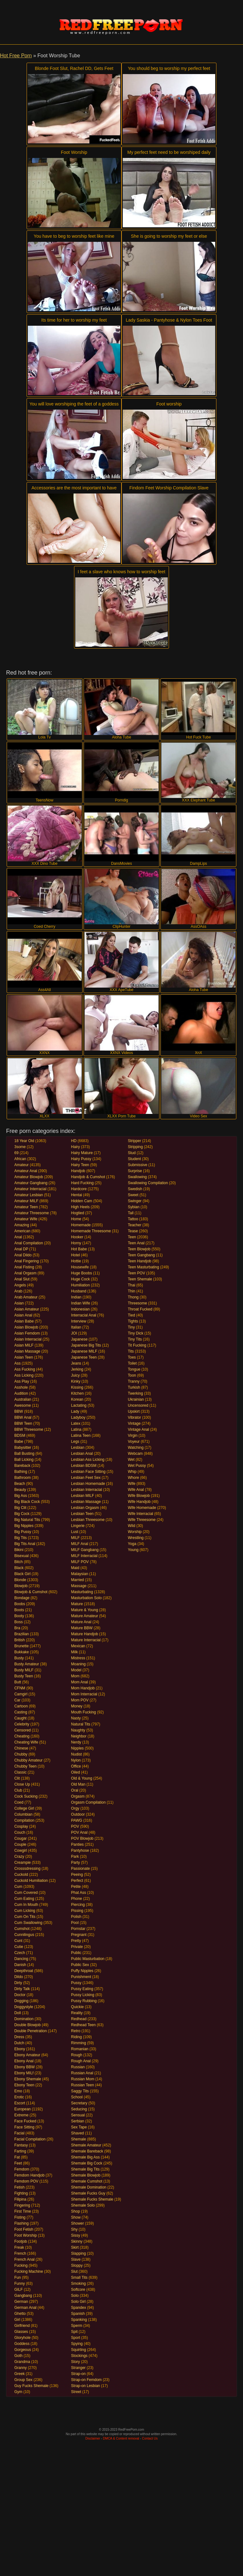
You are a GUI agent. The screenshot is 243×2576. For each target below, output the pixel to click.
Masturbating (82, 1592)
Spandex (78, 2307)
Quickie (77, 2007)
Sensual (78, 2115)
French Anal (24, 2259)
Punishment (81, 1977)
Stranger (78, 2368)
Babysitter (22, 1447)
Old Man (78, 1784)
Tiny (131, 1327)
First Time (22, 2211)
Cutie (18, 1947)
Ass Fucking (24, 1369)
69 (16, 1153)
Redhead (79, 2019)
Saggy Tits (80, 2091)
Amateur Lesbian (28, 1195)
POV (75, 1826)
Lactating (79, 1405)
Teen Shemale (140, 1279)
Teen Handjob (139, 1261)
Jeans (76, 1363)
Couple (20, 1844)
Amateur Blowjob (28, 1177)
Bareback (22, 1465)
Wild (131, 1526)
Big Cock (21, 1513)
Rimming (78, 2043)
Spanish (78, 2313)
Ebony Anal (24, 2061)
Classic (20, 1772)
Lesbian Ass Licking (87, 1459)
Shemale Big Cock (87, 2163)
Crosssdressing (27, 1868)
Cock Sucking (25, 1796)
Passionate (80, 1868)
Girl (17, 2319)
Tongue (134, 1369)
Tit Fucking (137, 1345)
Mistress (78, 1658)
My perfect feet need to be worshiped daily (168, 152)
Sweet (133, 1195)
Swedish (135, 1189)
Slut (74, 2271)
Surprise (135, 1171)
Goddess (21, 2343)
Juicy (75, 1375)
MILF (75, 1538)
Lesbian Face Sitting (88, 1471)
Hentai (76, 1195)
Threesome (137, 1303)
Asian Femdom (27, 1333)
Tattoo (133, 1219)
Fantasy (21, 2145)
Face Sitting (24, 2127)
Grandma (22, 2361)
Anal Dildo (23, 1255)
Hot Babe (79, 1249)
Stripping (135, 1147)
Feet (18, 2163)
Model (76, 1670)
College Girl (24, 1808)
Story (75, 2361)
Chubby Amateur (28, 1760)
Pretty (76, 1940)
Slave (76, 2259)
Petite (76, 1886)
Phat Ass (78, 1892)
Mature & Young (84, 1610)
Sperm (76, 2325)
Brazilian (21, 1634)
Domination (24, 2019)
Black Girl (22, 1574)
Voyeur (134, 1441)
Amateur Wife (25, 1219)
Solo (75, 2295)
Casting (20, 1712)
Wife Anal (136, 1489)
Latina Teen (81, 1435)
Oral (74, 1790)
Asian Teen (23, 1357)
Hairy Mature (82, 1153)
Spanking (79, 2319)
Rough (76, 2055)
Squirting (78, 2349)
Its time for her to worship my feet (74, 320)
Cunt (18, 1940)
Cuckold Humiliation (31, 1880)
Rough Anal (81, 2061)
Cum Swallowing (28, 1922)
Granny (20, 2368)
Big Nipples (24, 1526)
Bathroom (22, 1477)
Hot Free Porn (16, 55)
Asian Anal (23, 1315)
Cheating (21, 1736)
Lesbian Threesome (88, 1519)
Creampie (22, 1862)
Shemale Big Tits (85, 2169)
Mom (75, 1676)
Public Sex (80, 1965)
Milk (74, 1652)
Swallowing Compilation (148, 1183)
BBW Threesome (28, 1429)
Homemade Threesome (91, 1231)
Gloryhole (22, 2337)
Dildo (18, 1977)
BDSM (19, 1435)
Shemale (78, 2139)
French (20, 2253)
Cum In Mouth (26, 1904)
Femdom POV (26, 2181)
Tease (133, 1231)
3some (20, 1147)
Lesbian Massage (86, 1501)
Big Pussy (22, 1532)
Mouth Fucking (83, 1712)
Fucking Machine (28, 2271)
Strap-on (78, 2374)
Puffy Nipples (82, 1971)
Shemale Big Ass (85, 2157)
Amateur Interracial (30, 1189)
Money (77, 1706)
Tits (131, 1351)
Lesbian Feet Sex (86, 1477)
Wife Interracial (140, 1513)
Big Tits (20, 1538)
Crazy (19, 1856)
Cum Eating (24, 1898)
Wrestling (136, 1538)
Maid (75, 1568)
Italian (76, 1327)
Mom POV (80, 1700)
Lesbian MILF (82, 1495)
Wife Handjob (139, 1501)
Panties (77, 1844)
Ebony (19, 2049)
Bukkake (21, 1652)
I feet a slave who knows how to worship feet (121, 571)
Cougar (20, 1838)
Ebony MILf (24, 2073)
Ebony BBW (24, 2067)
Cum (18, 1886)
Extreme (21, 2115)
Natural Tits (80, 1724)
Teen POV (136, 1273)
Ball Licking (24, 1459)
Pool (75, 1922)
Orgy (75, 1808)
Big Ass (20, 1495)
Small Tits (79, 2277)
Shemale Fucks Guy (88, 2193)
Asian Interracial (27, 1339)
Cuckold (21, 1874)
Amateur (21, 1165)
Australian (22, 1399)
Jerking (77, 1369)
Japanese (79, 1339)
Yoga (132, 1544)
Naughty (78, 1730)
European (22, 2109)
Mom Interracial (84, 1694)
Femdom (21, 2169)
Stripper (134, 1141)
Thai (131, 1285)
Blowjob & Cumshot (30, 1592)
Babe (18, 1441)
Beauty (20, 1489)
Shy (74, 2229)
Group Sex (23, 2380)
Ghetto (20, 2313)
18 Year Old (24, 1141)
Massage (79, 1586)
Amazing (21, 1225)
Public (76, 1953)
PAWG (76, 1820)
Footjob (20, 2241)
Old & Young (81, 1778)
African (20, 1159)
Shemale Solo (83, 2205)
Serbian (77, 2121)
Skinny (77, 2241)
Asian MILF (24, 1345)
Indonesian (80, 1309)
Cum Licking (24, 1910)
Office (76, 1766)
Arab (18, 1291)
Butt (17, 1682)
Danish (20, 1965)
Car (17, 1700)
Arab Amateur (25, 1297)
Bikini (18, 1550)
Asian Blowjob (26, 1327)
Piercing (78, 1904)
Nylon (76, 1760)
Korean (77, 1399)
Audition (21, 1393)
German (21, 2301)
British (19, 1640)
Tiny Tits (135, 1339)
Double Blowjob (27, 2025)
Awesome (22, 1405)
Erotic (19, 2097)
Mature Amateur (84, 1616)
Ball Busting (24, 1453)
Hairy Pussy (81, 1159)
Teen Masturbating (143, 1267)
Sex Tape (79, 2127)
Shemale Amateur (86, 2145)
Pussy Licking (82, 1995)
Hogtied (77, 1213)
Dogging (21, 2001)
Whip (132, 1471)
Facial (19, 2133)
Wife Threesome (142, 1519)
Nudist (76, 1754)
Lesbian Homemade (88, 1483)
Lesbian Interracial (86, 1489)
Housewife (80, 1267)
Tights (133, 1321)
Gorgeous (22, 2349)
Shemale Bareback (87, 2151)
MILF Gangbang (85, 1550)
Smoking (78, 2283)
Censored (22, 1730)
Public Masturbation (87, 1959)
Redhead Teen (83, 2025)
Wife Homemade (142, 1507)
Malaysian (79, 1574)
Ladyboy (78, 1417)
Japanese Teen (84, 1357)
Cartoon (21, 1706)
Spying (77, 2343)
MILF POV (80, 1562)
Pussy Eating (82, 1989)
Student (134, 1159)
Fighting (21, 2193)
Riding (76, 2037)
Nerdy (76, 1742)
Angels (20, 1285)
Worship (135, 1532)
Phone (76, 1898)
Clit (17, 1778)
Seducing (79, 2109)
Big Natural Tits (27, 1519)
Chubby (20, 1754)
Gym (18, 2392)
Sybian (134, 1207)
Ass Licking (24, 1375)
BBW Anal (22, 1417)
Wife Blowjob (139, 1495)
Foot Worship (74, 152)
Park (75, 1856)
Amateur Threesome (31, 1213)
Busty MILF (24, 1670)
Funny (19, 2283)
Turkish (134, 1387)
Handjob (78, 1171)
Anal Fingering (26, 1261)
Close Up (22, 1784)
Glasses (21, 2331)
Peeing (77, 1874)
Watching (136, 1447)
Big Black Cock (27, 1501)
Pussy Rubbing (84, 2001)
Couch (19, 1832)
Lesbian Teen (82, 1513)
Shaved (77, 2133)
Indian (76, 1297)
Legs (75, 1441)
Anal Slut (21, 1279)
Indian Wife (80, 1303)
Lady (75, 1411)
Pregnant (79, 1934)
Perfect (77, 1880)
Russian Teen (82, 2085)
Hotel (75, 1255)
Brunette (21, 1646)
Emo (18, 2091)
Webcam (135, 1453)
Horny (76, 1243)
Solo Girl (78, 2301)
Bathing (20, 1471)
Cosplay (21, 1826)
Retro (75, 2031)
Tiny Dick (135, 1333)
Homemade (81, 1225)
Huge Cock (80, 1279)
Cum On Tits (24, 1916)
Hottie (76, 1261)
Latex (75, 1423)
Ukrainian (136, 1399)
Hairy (75, 1147)
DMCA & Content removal (121, 2438)
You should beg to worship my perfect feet (169, 68)
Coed (18, 1802)
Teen (132, 1237)
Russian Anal (82, 2073)
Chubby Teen (25, 1766)
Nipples (77, 1748)
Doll (17, 2013)
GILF (18, 2289)
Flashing (21, 2223)
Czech (19, 1953)
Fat (17, 2157)
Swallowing (137, 1177)
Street (76, 2392)
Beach (19, 1483)
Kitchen (77, 1393)
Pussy (76, 1983)
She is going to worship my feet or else (169, 236)
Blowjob (21, 1586)
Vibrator (134, 1417)
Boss (18, 1622)
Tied (131, 1315)
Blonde (20, 1580)
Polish (76, 1916)
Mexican (78, 1646)
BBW (18, 1411)
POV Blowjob (82, 1838)
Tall (131, 1213)
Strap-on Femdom (86, 2380)
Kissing (77, 1387)
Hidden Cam (81, 1201)
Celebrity (21, 1724)
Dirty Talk (22, 1989)
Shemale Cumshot (87, 2181)
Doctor (19, 1995)
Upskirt (134, 1411)
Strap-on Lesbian (85, 2386)
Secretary (79, 2103)
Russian (78, 2067)
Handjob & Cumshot (88, 1177)
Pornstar (78, 1928)
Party (75, 1862)
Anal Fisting (24, 1267)
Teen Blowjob (139, 1249)
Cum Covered (26, 1892)
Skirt (75, 2247)
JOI (74, 1333)
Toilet (132, 1363)
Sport (75, 2337)
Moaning (78, 1664)
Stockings (79, 2355)
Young (133, 1550)
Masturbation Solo (86, 1598)
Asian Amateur (26, 1309)
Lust (74, 1532)
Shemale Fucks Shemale (92, 2199)
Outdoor (78, 1814)
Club (18, 1790)
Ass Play (21, 1381)
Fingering (22, 2205)
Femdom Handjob (29, 2175)
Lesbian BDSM (84, 1465)
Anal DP (21, 1249)
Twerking (135, 1393)
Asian (19, 1303)
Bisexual (21, 1556)
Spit (74, 2331)
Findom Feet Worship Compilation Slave (169, 487)
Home (76, 1219)
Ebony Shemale (27, 2079)
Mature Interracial (86, 1640)
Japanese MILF (84, 1351)
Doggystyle (23, 2007)
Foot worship (169, 403)
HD (74, 1141)
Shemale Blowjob (86, 2175)
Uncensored (138, 1405)
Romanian (80, 2049)
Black (18, 1568)
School (77, 2097)
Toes (132, 1357)
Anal (18, 1237)
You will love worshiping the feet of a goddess (74, 403)
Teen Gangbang (141, 1255)
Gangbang (23, 2295)
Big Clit (20, 1507)
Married (77, 1580)
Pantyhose (80, 1850)
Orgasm (78, 1796)
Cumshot (21, 1928)
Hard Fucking (82, 1183)
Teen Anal (136, 1243)
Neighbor (79, 1736)
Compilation (24, 1820)
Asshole (21, 1387)
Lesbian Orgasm (85, 1507)
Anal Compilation (28, 1243)
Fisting (19, 2217)
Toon (132, 1375)
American (22, 1231)
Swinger (134, 1201)
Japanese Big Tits (86, 1345)
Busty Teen (23, 1676)
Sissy (75, 2235)
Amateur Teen (26, 1207)
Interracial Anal (83, 1315)
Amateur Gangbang (30, 1183)
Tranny (134, 1381)
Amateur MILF (26, 1201)
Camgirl (20, 1694)
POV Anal (79, 1832)
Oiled (75, 1772)
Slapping (78, 2253)
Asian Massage (27, 1351)
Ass (17, 1363)
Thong (133, 1297)
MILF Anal (79, 1544)
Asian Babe (24, 1321)
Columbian (23, 1814)
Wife (131, 1483)
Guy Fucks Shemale (31, 2386)
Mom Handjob (83, 1688)
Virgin (132, 1435)
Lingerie (78, 1526)
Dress (19, 2037)
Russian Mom (82, 2079)
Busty (19, 1658)
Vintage (134, 1423)
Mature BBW (82, 1628)
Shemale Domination (88, 2187)
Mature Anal (81, 1622)
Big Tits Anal (24, 1544)
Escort (19, 2103)
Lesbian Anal (82, 1453)
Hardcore (79, 1189)
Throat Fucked (140, 1309)
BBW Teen (23, 1423)
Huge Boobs (81, 1273)
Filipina (20, 2199)
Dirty (18, 1983)
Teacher (134, 1225)
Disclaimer (92, 2438)
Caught (20, 1718)
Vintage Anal (138, 1429)
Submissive (137, 1165)
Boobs (19, 1604)
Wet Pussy (137, 1465)
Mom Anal (79, 1682)
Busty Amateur (26, 1664)
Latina (76, 1429)
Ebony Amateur (27, 2055)
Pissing (77, 1910)
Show (76, 2217)
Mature (77, 1604)
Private (77, 1947)
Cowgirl (20, 1850)
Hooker (77, 1237)
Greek (19, 2374)
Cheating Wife (26, 1742)
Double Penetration (30, 2031)
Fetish (19, 2187)
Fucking (21, 2265)
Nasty (76, 1718)
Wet (131, 1459)
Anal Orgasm (25, 1273)
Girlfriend (22, 2325)
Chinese (21, 1748)
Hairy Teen (80, 1165)
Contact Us (150, 2438)
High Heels (80, 1207)
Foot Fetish (23, 2229)
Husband (78, 1291)
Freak (19, 2247)
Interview (78, 1321)
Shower (77, 2223)
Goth (18, 2355)
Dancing (21, 1959)
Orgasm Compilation (88, 1802)
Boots (19, 1610)
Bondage (21, 1598)
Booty (19, 1616)
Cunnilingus (24, 1934)
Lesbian (77, 1447)
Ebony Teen (24, 2085)
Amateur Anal (25, 1171)
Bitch (18, 1562)
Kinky (75, 1381)
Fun (17, 2277)
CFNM (19, 1688)
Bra (17, 1628)
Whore (133, 1477)
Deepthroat (23, 1971)
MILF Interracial (84, 1556)
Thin (131, 1291)
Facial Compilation (30, 2139)
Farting (20, 2151)
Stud (132, 1153)
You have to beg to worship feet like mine (74, 236)
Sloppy (77, 2265)
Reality (77, 2013)
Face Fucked (25, 2121)
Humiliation (80, 1285)
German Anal (25, 2307)
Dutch (19, 2043)
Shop (75, 2211)
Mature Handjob (84, 1634)
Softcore (78, 2289)
